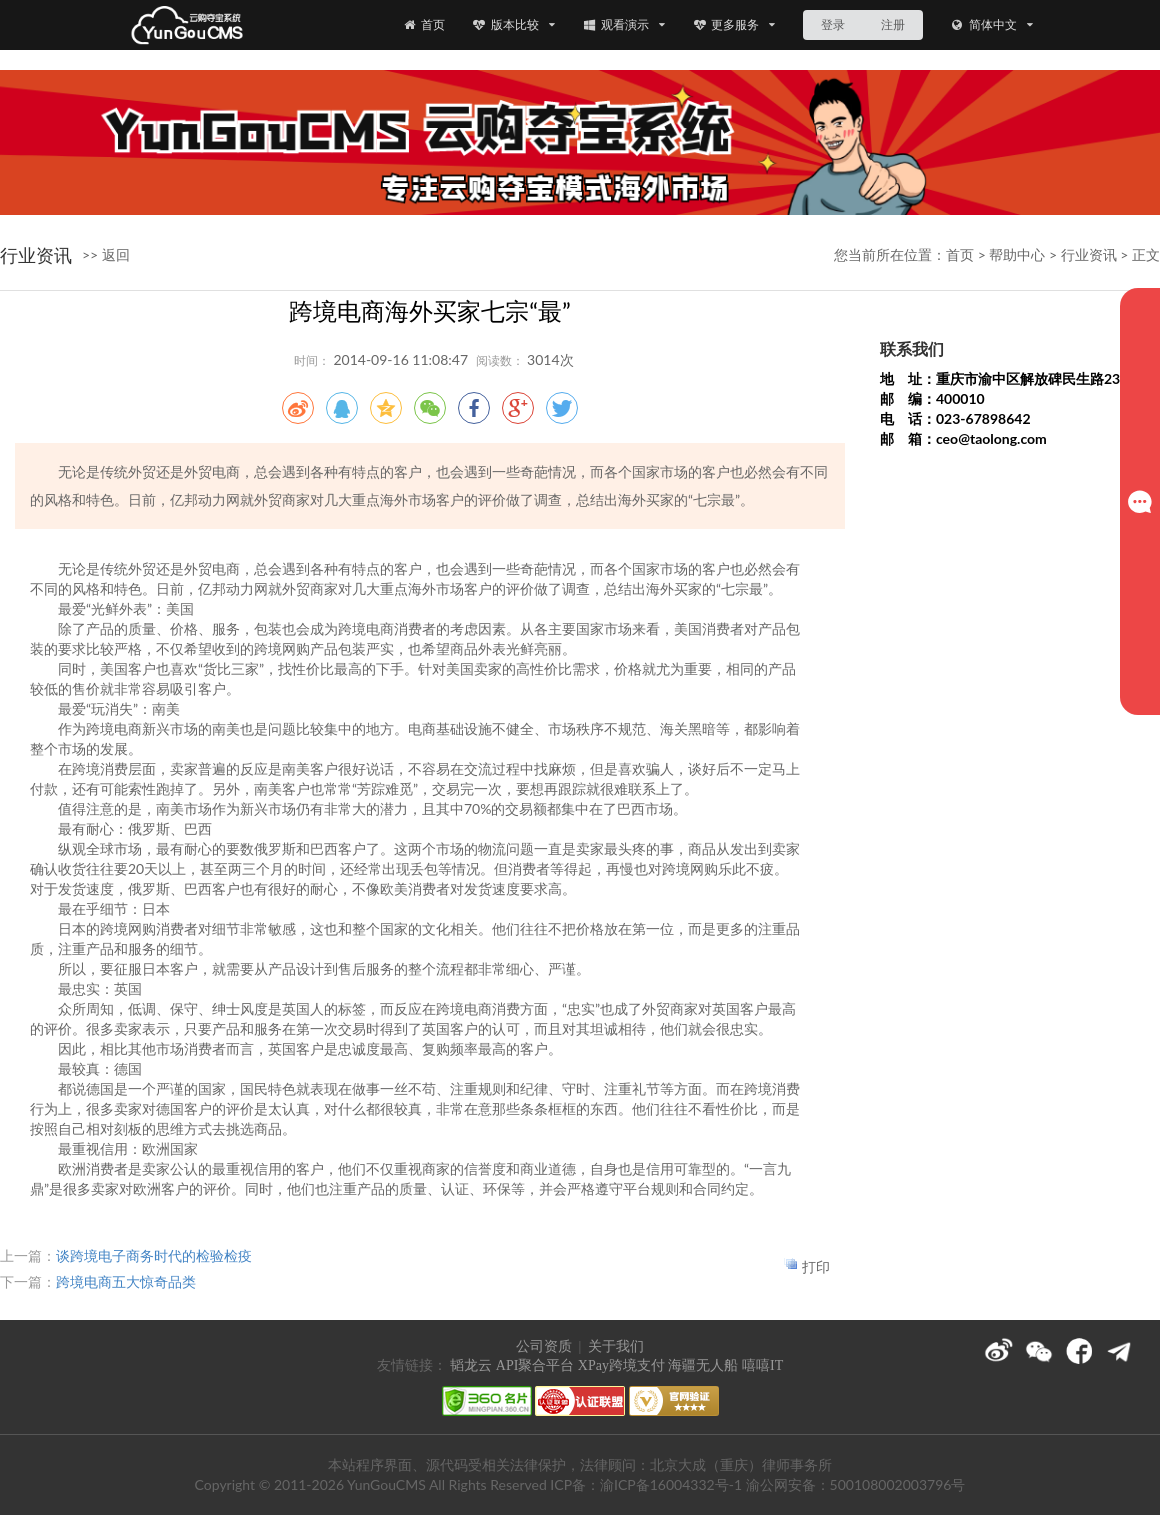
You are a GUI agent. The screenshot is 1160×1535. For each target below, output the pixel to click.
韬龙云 (471, 1365)
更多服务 (734, 24)
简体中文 (991, 24)
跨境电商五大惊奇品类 (126, 1281)
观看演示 (623, 24)
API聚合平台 (535, 1365)
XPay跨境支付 (621, 1365)
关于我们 (616, 1346)
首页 (423, 24)
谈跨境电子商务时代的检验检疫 (154, 1255)
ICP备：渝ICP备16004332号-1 (646, 1484)
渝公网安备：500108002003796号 (856, 1484)
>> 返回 (106, 254)
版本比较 (513, 24)
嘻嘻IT (762, 1365)
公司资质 (544, 1346)
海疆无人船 (703, 1365)
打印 (816, 1266)
